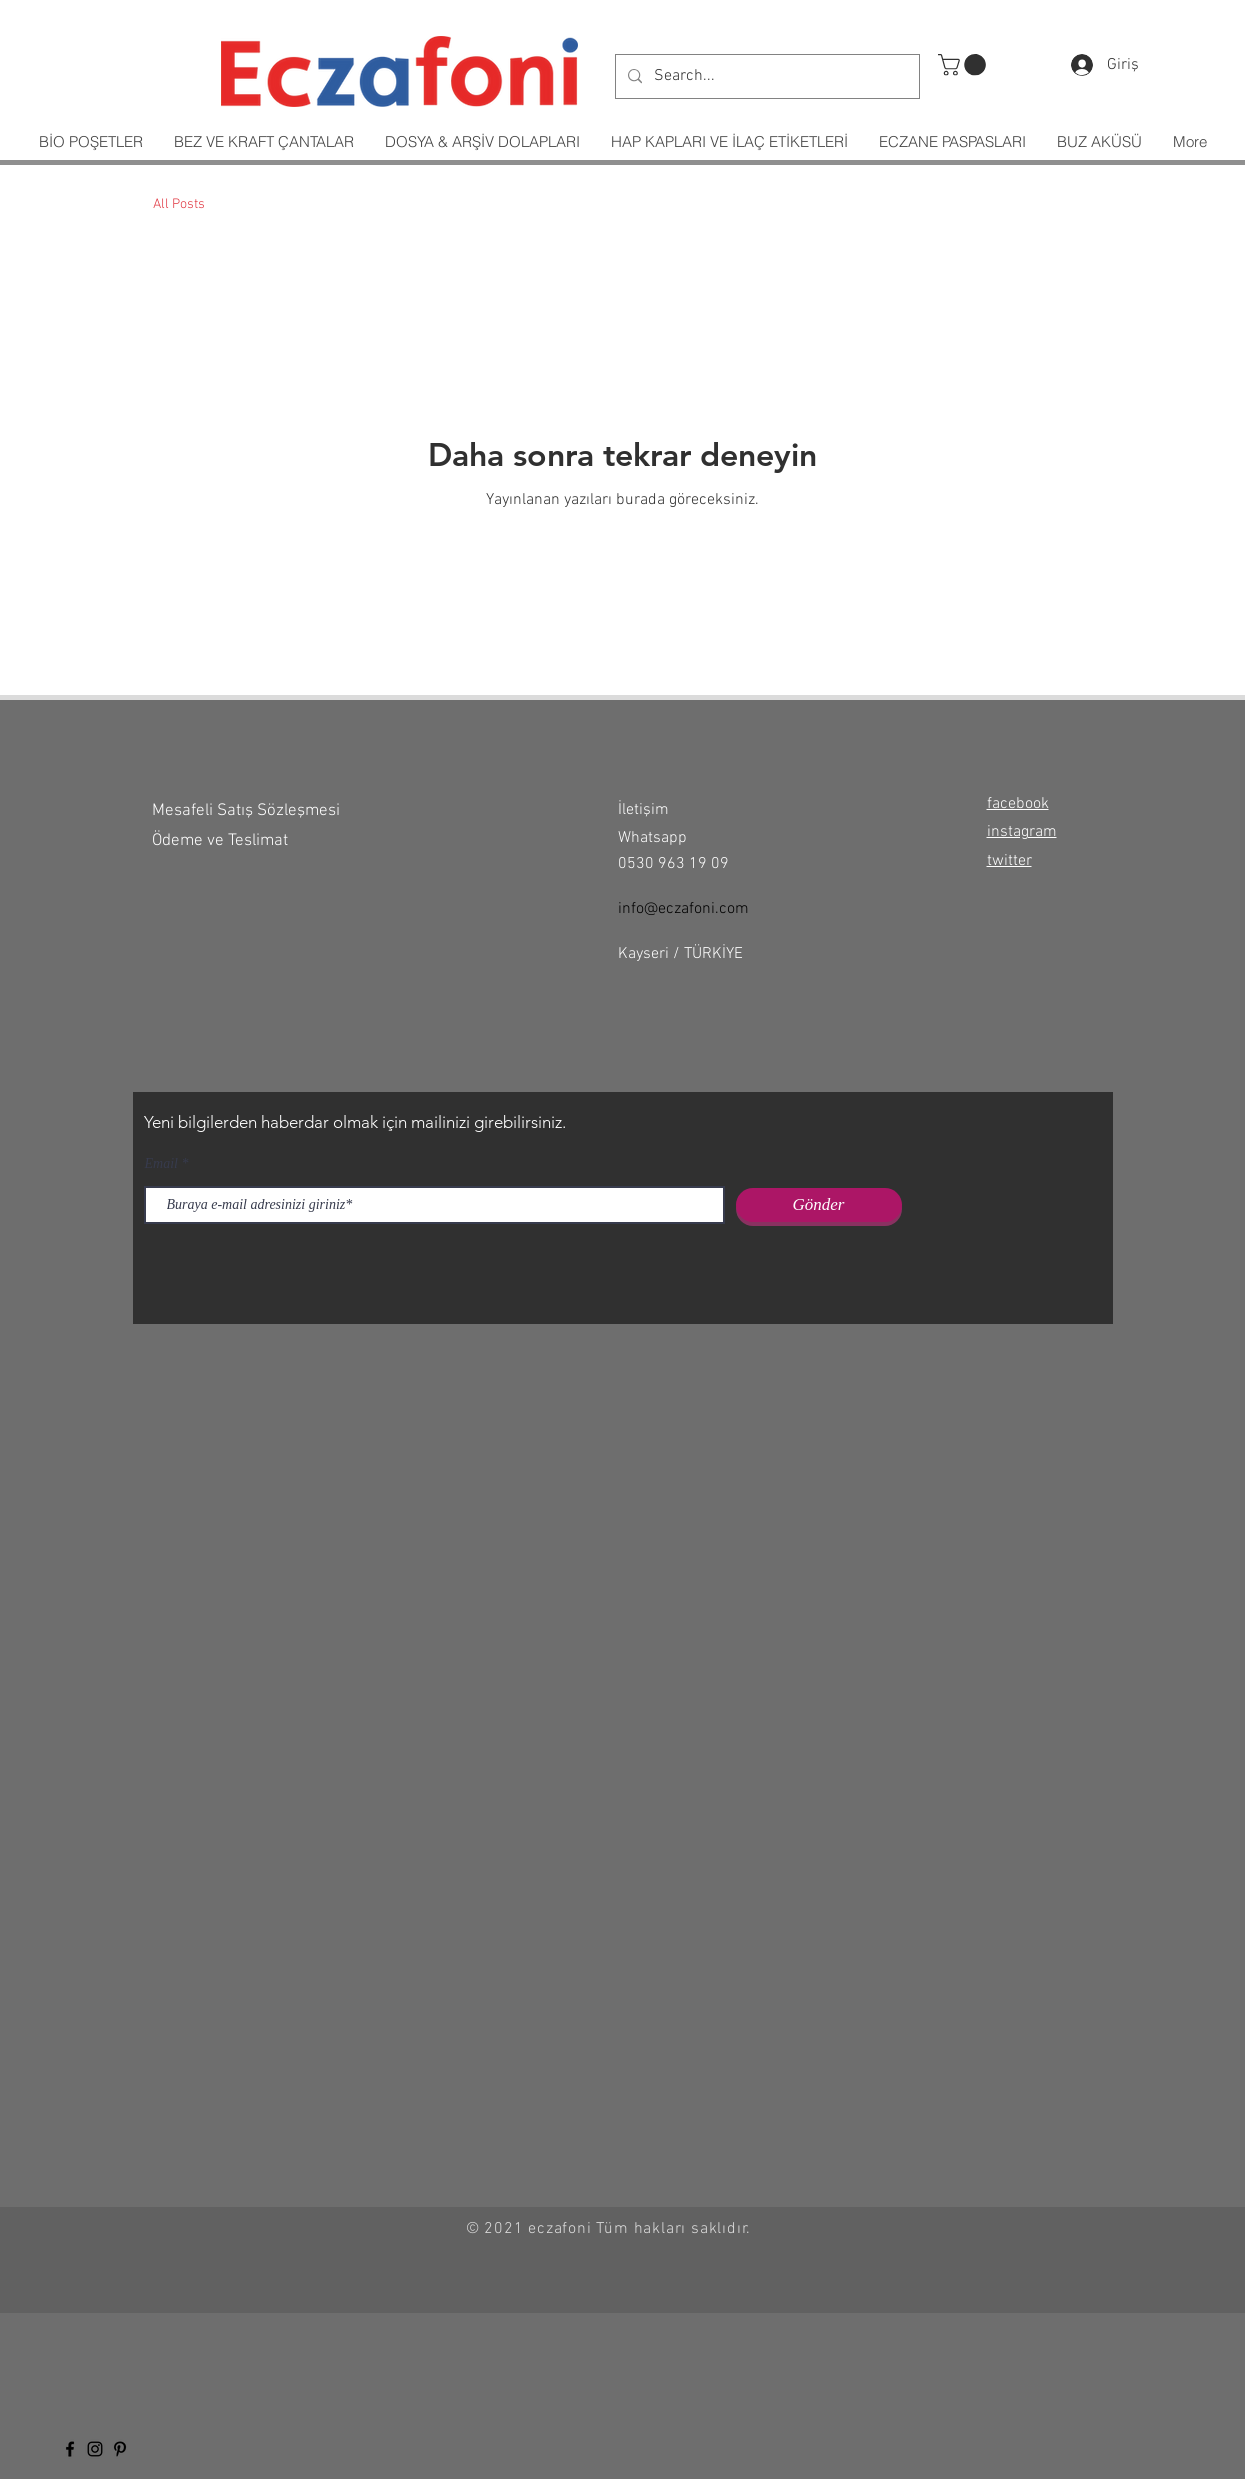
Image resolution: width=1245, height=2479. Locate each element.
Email (161, 1164)
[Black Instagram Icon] (95, 2449)
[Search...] (765, 76)
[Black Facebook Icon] (70, 2449)
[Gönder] (819, 1205)
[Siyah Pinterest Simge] (120, 2449)
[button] (964, 65)
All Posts (179, 204)
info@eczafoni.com (683, 909)
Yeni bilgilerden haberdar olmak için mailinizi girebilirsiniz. (355, 1122)
